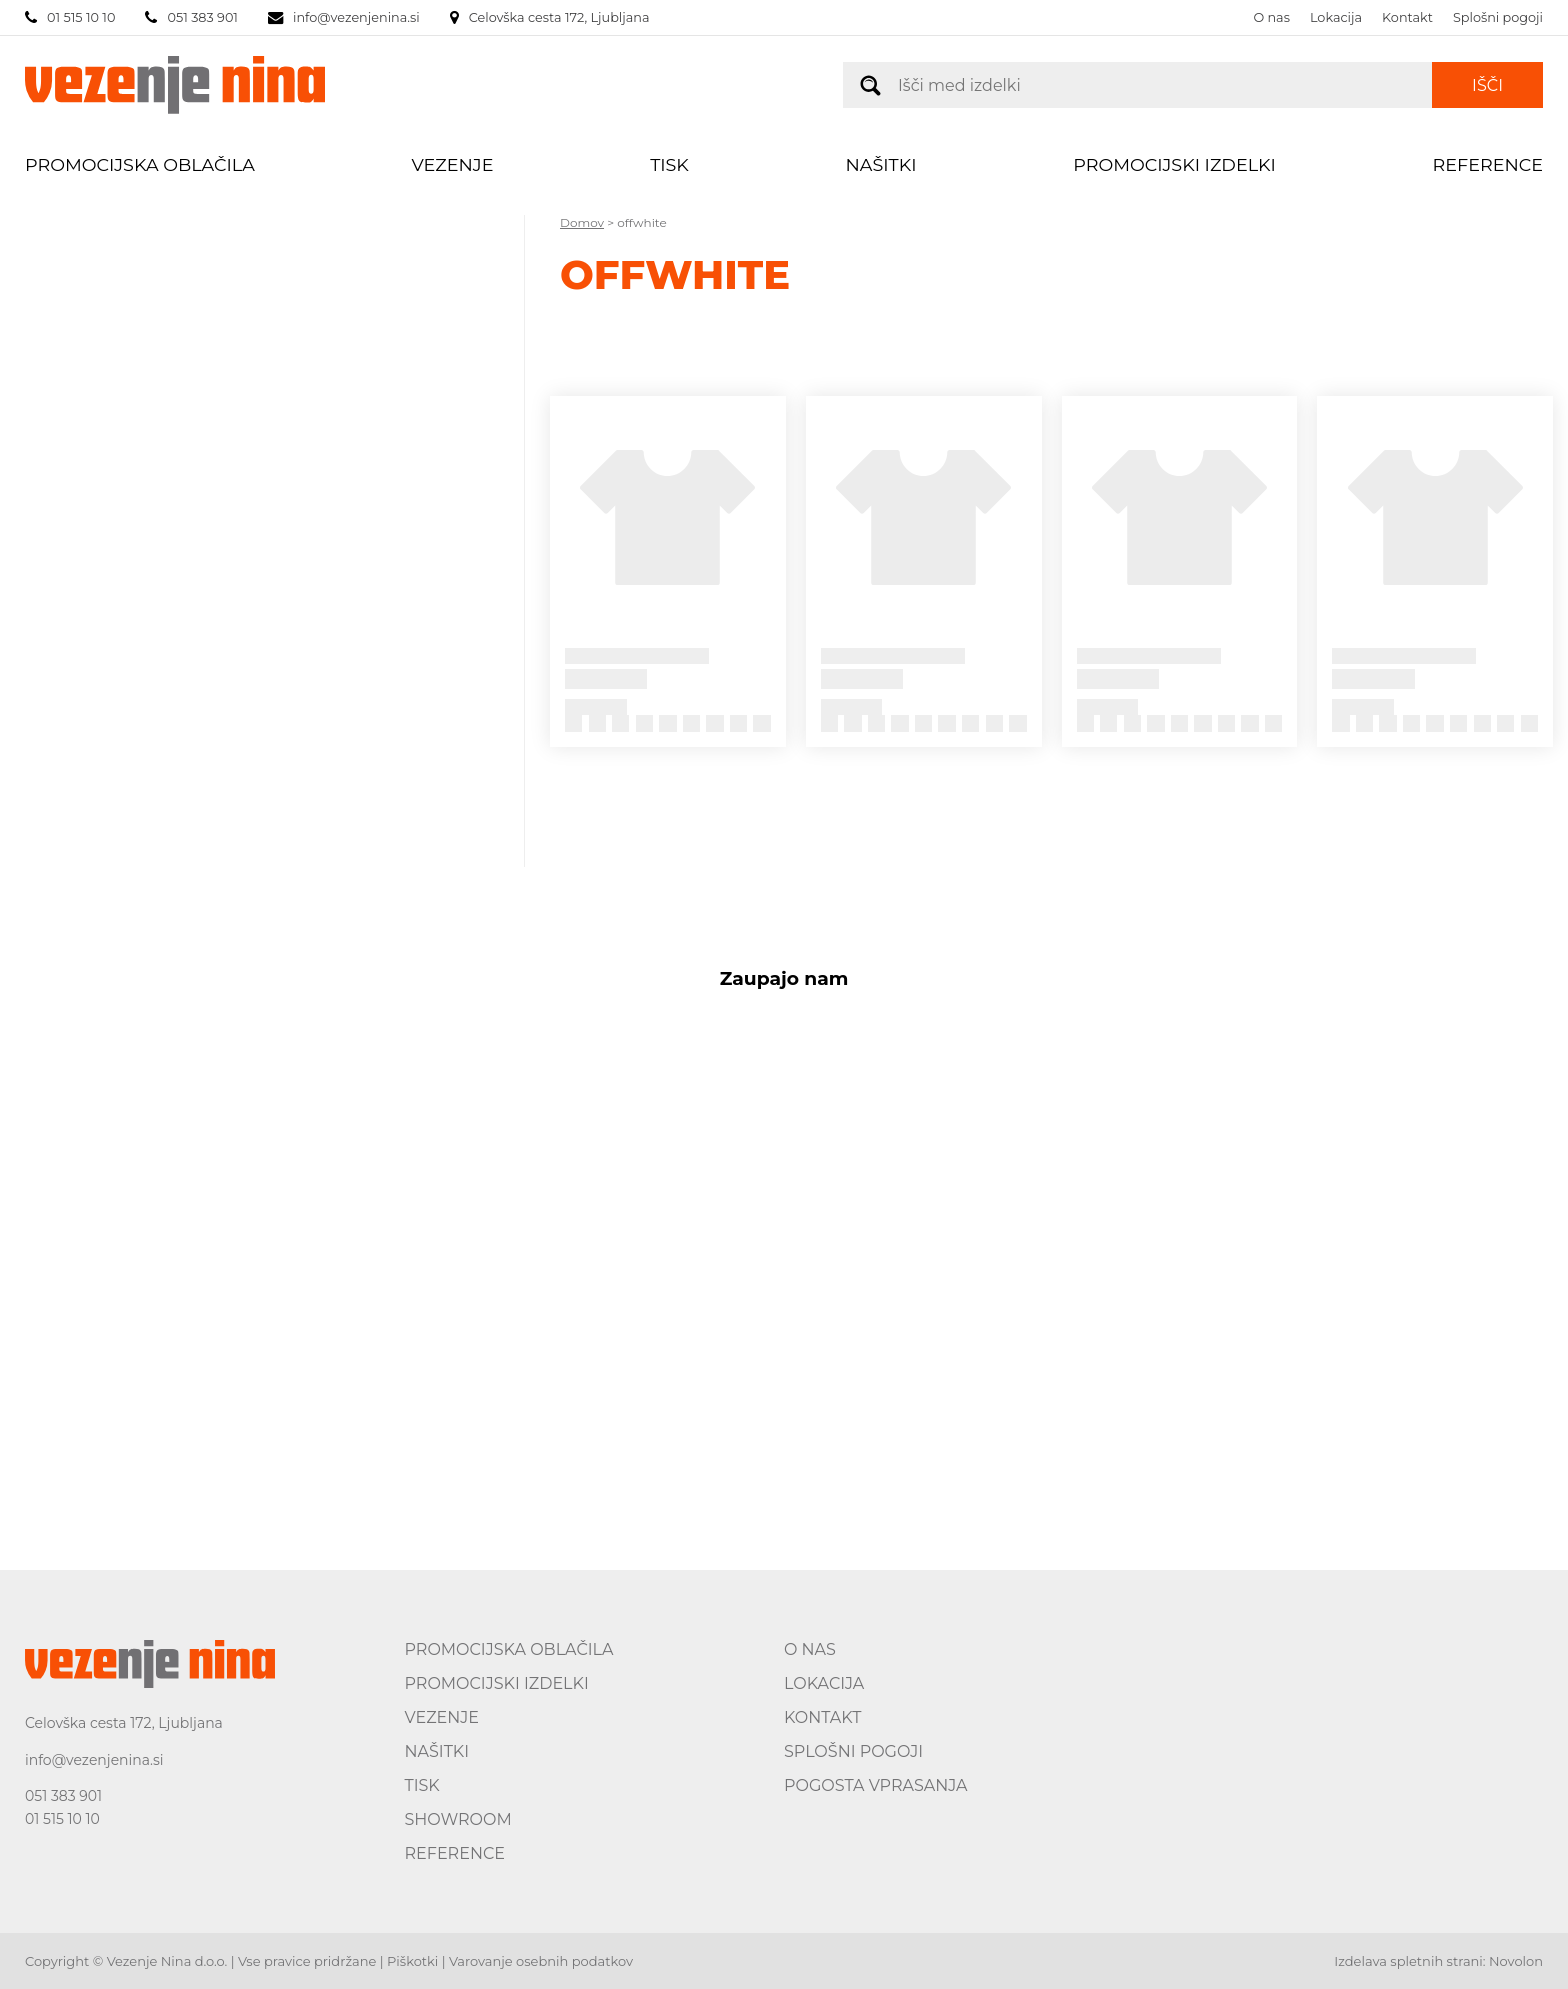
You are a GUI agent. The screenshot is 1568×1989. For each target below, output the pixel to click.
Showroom (458, 1819)
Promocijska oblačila (140, 164)
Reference (1488, 164)
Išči (1487, 85)
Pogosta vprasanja (876, 1785)
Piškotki (412, 1961)
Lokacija (1336, 17)
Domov (582, 222)
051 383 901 (63, 1796)
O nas (1271, 17)
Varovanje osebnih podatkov (541, 1961)
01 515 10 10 (62, 1819)
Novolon (1516, 1961)
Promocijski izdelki (1174, 164)
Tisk (669, 164)
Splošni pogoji (1498, 17)
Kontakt (1407, 17)
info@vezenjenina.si (94, 1760)
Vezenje (453, 164)
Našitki (881, 164)
